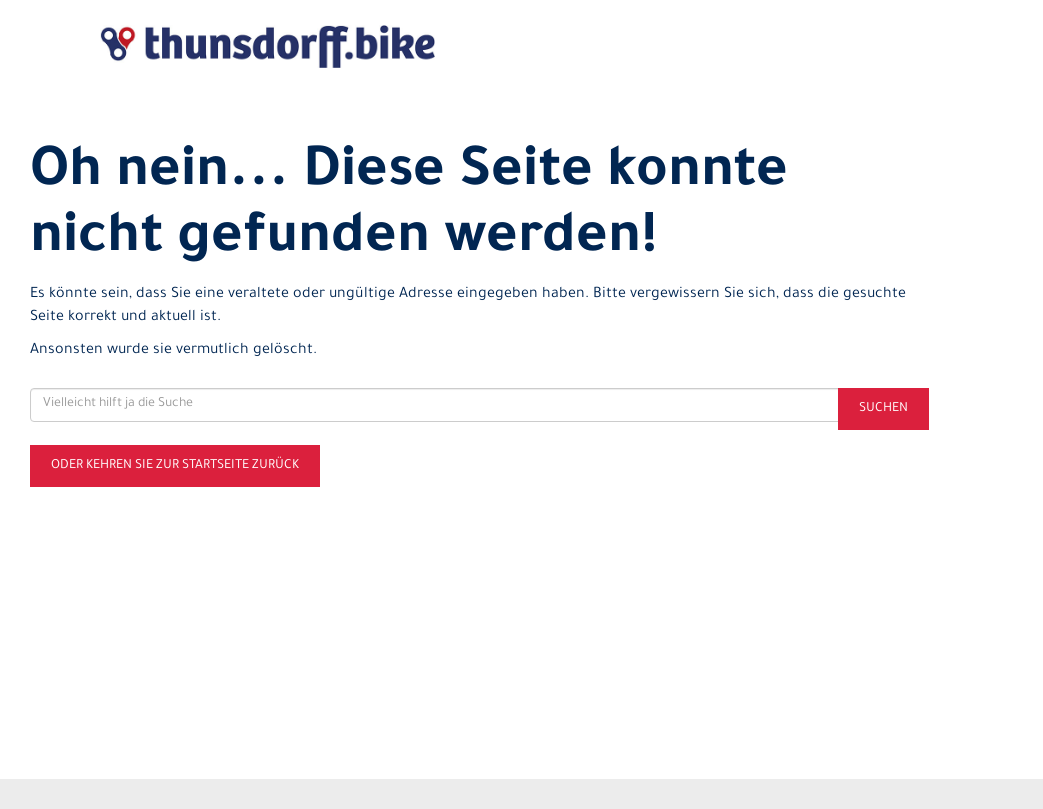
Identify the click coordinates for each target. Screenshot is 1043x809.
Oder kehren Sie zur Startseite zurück (175, 466)
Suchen (883, 409)
